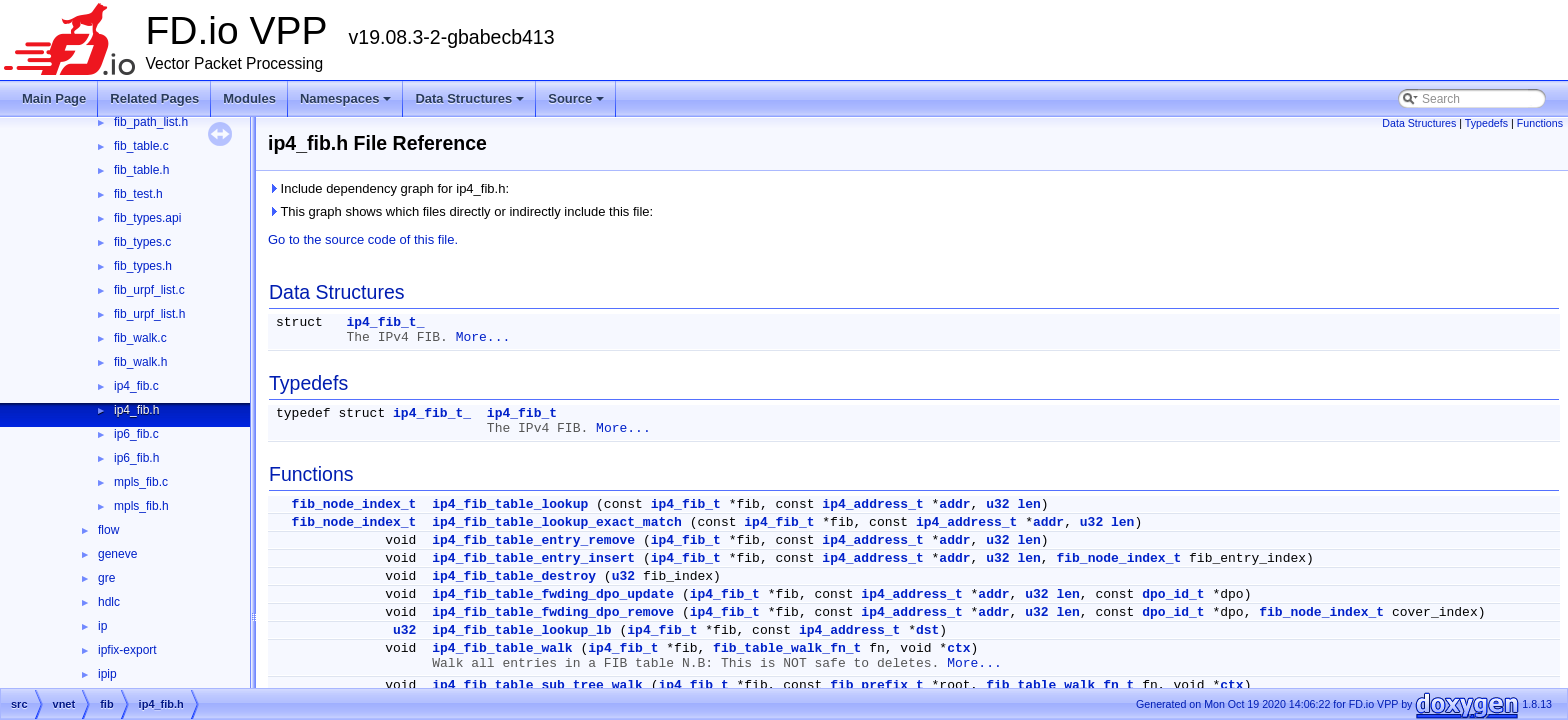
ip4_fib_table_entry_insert (533, 558)
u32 (997, 504)
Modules (249, 98)
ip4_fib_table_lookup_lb (521, 630)
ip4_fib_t (522, 413)
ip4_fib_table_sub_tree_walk (537, 685)
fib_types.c (142, 242)
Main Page (54, 98)
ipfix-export (127, 650)
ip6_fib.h (136, 458)
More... (483, 337)
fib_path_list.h (151, 122)
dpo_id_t (1173, 594)
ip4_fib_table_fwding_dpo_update (553, 594)
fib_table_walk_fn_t (787, 648)
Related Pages (154, 98)
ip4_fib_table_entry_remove (533, 540)
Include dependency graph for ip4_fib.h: (388, 188)
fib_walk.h (140, 362)
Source (577, 104)
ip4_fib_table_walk (502, 648)
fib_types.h (143, 266)
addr (954, 504)
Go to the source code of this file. (363, 239)
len (1028, 504)
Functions (1540, 123)
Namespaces (347, 104)
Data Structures (471, 104)
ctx (958, 648)
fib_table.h (141, 170)
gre (106, 578)
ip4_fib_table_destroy (514, 576)
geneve (117, 554)
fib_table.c (141, 146)
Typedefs (1486, 123)
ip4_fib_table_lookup (510, 504)
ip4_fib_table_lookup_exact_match (557, 522)
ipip (107, 674)
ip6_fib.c (136, 434)
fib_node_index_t (354, 504)
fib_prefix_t (877, 685)
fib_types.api (147, 218)
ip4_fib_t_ (385, 322)
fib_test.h (138, 194)
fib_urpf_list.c (149, 290)
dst (927, 630)
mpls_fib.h (141, 506)
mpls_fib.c (141, 482)
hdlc (109, 602)
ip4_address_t (872, 504)
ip (102, 626)
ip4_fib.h (136, 410)
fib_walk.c (140, 338)
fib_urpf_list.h (149, 314)
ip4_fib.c (136, 386)
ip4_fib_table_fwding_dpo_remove (553, 612)
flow (108, 530)
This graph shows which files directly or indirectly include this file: (460, 211)
